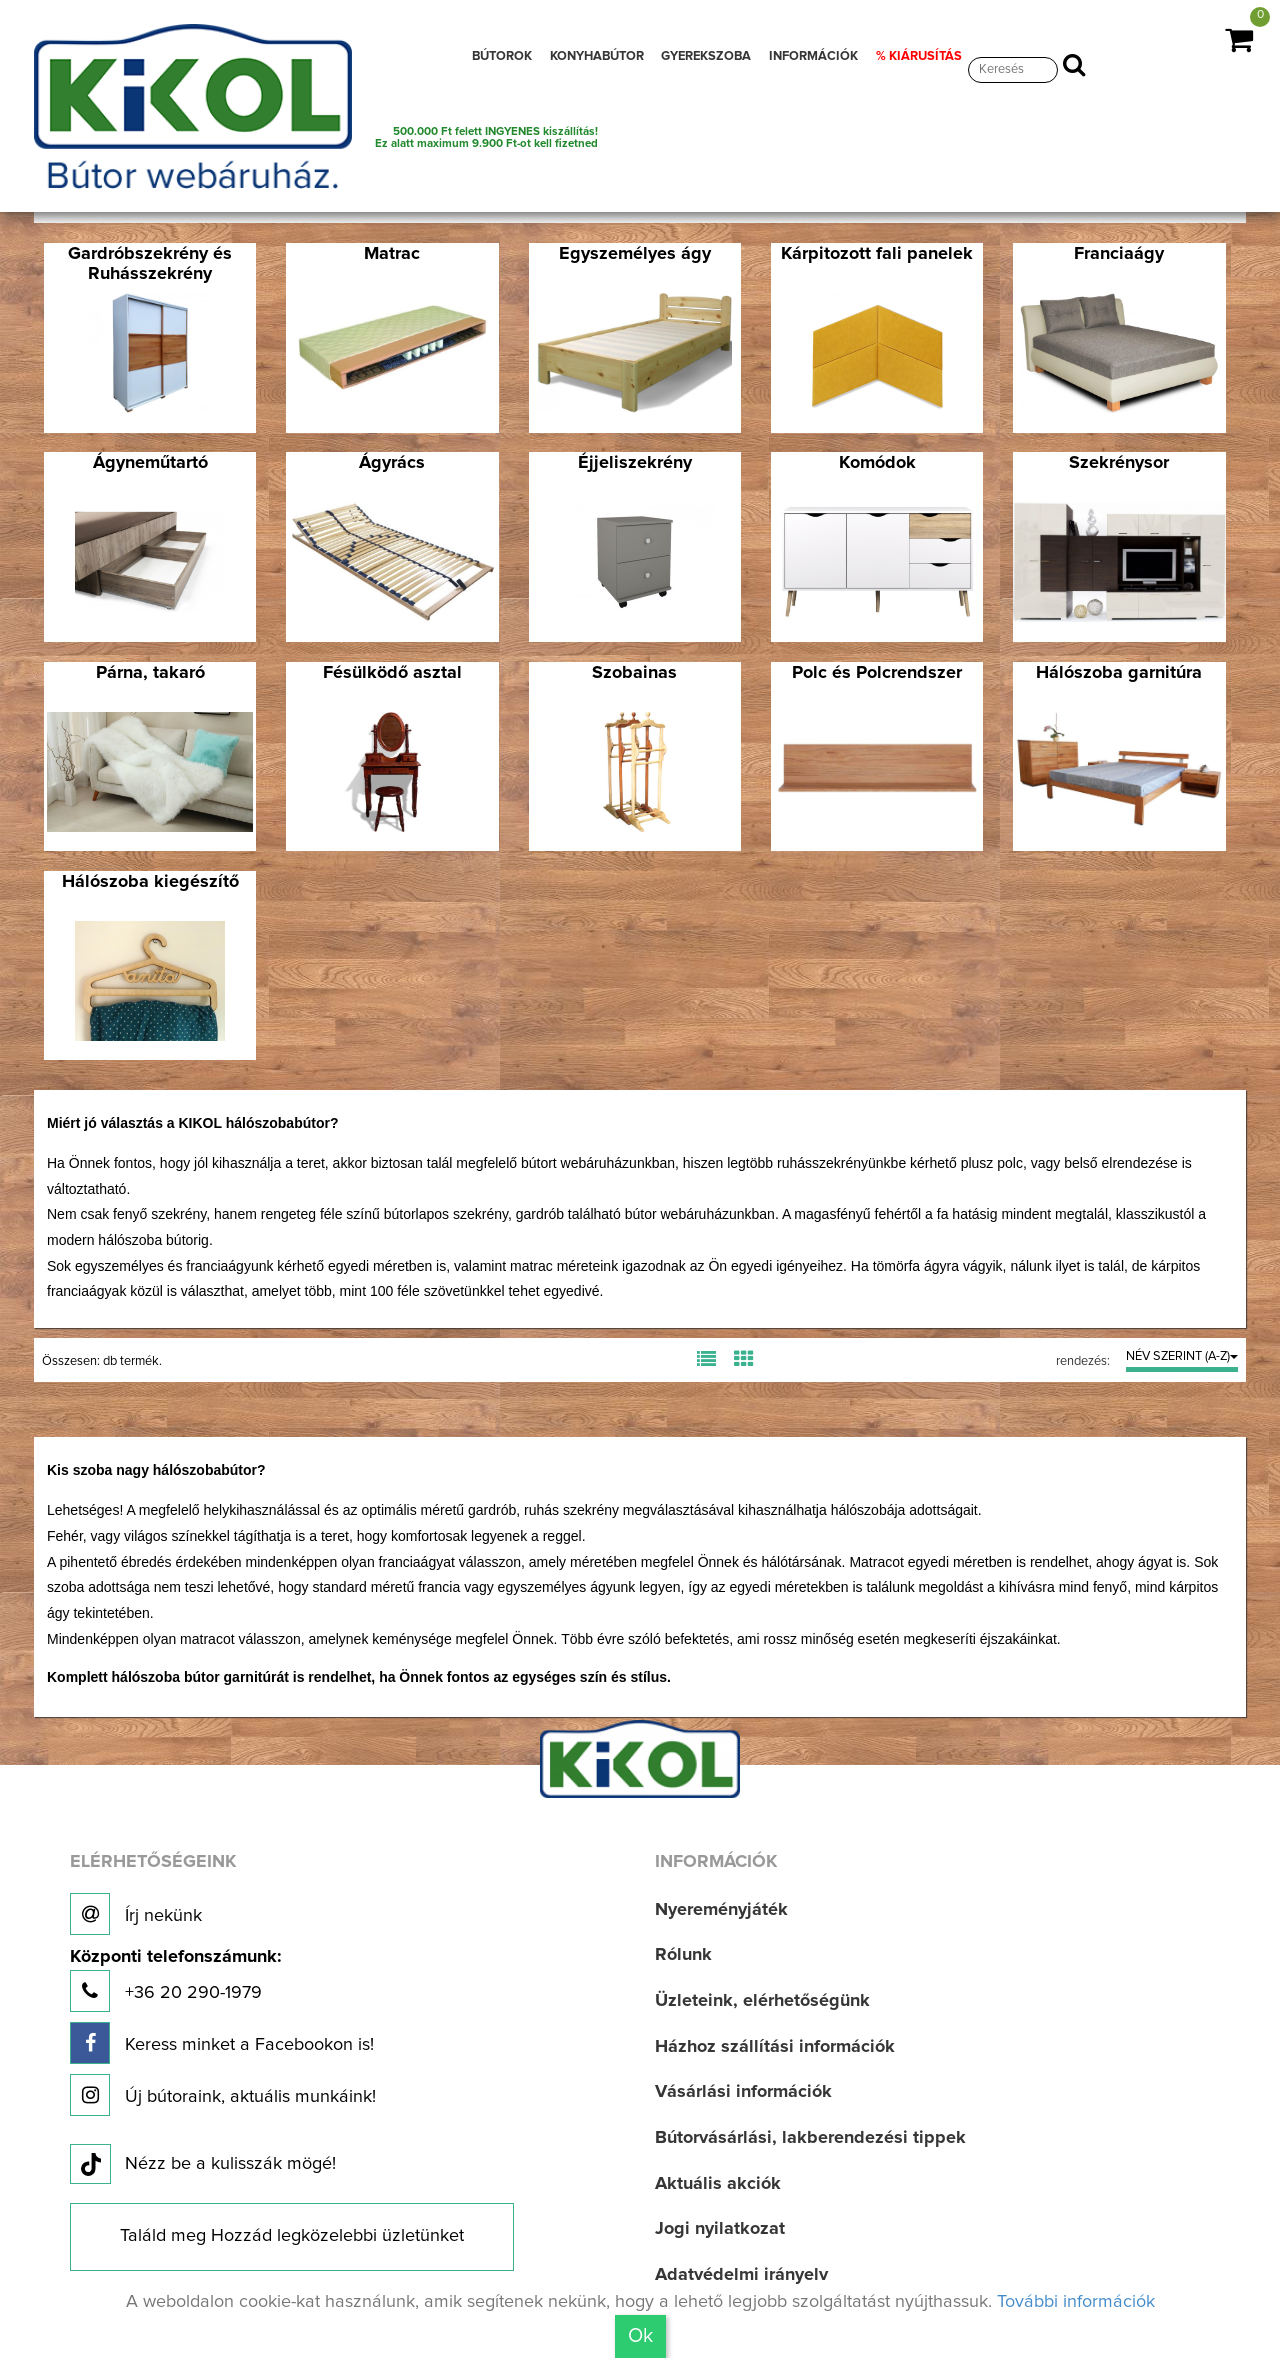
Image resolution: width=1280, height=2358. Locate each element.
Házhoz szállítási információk (775, 2050)
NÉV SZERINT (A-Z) (1182, 1360)
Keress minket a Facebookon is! (222, 2047)
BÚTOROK (502, 56)
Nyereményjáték (721, 1913)
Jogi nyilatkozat (720, 2233)
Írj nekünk (136, 1917)
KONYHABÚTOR (597, 56)
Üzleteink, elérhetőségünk (762, 2004)
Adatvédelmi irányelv (741, 2278)
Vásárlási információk (743, 2096)
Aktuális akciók (718, 2187)
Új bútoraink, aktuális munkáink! (223, 2099)
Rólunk (683, 1959)
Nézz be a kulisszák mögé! (203, 2168)
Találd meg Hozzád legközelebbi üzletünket (292, 2240)
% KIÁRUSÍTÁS (919, 56)
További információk (1076, 2302)
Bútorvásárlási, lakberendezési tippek (810, 2141)
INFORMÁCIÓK (813, 56)
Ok (640, 2336)
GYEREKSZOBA (706, 56)
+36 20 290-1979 (175, 1983)
